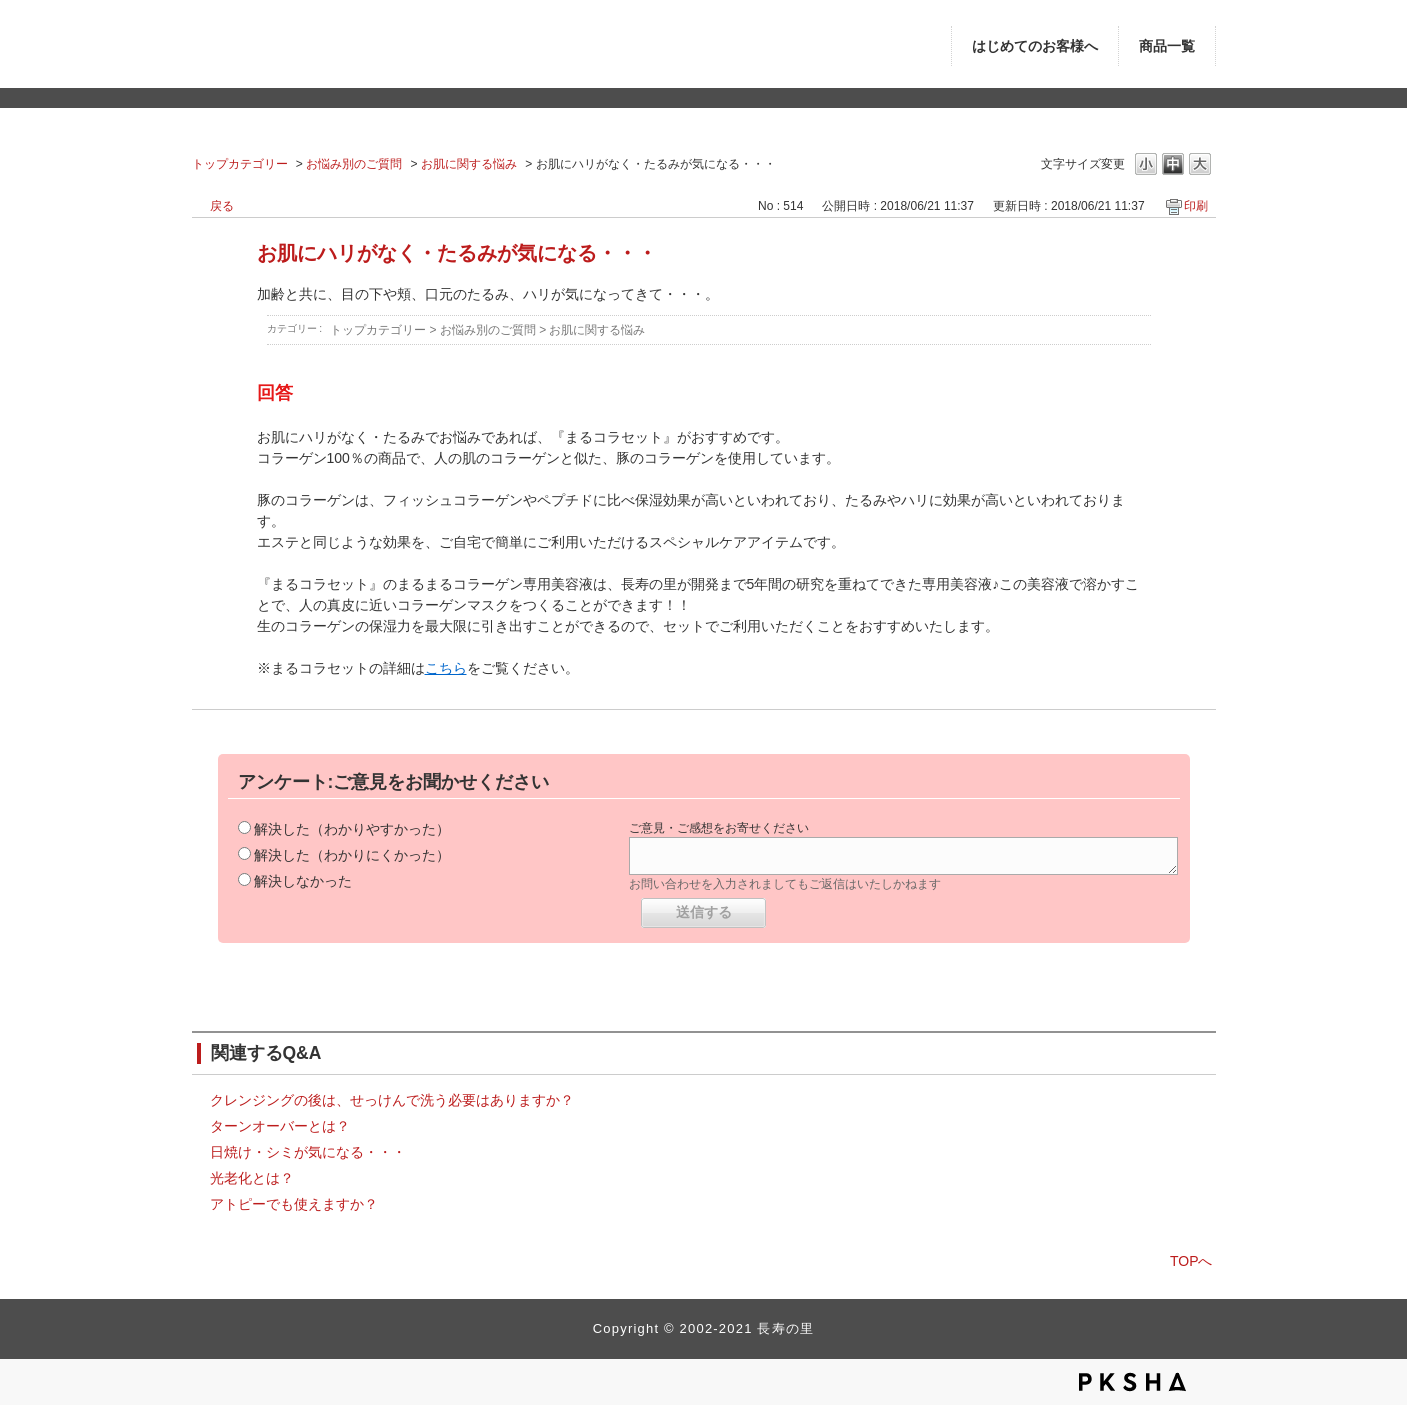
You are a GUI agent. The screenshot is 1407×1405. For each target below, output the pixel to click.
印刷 (1196, 206)
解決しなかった (303, 881)
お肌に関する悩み (469, 164)
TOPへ (1191, 1261)
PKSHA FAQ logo (1132, 1382)
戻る (222, 206)
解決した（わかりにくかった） (352, 855)
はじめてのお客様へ (1035, 46)
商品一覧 (1167, 46)
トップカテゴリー (240, 164)
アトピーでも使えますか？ (294, 1204)
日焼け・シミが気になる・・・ (308, 1152)
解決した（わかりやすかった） (352, 829)
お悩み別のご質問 (354, 164)
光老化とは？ (252, 1178)
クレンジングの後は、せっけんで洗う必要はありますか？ (392, 1100)
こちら (446, 668)
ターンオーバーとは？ (280, 1126)
